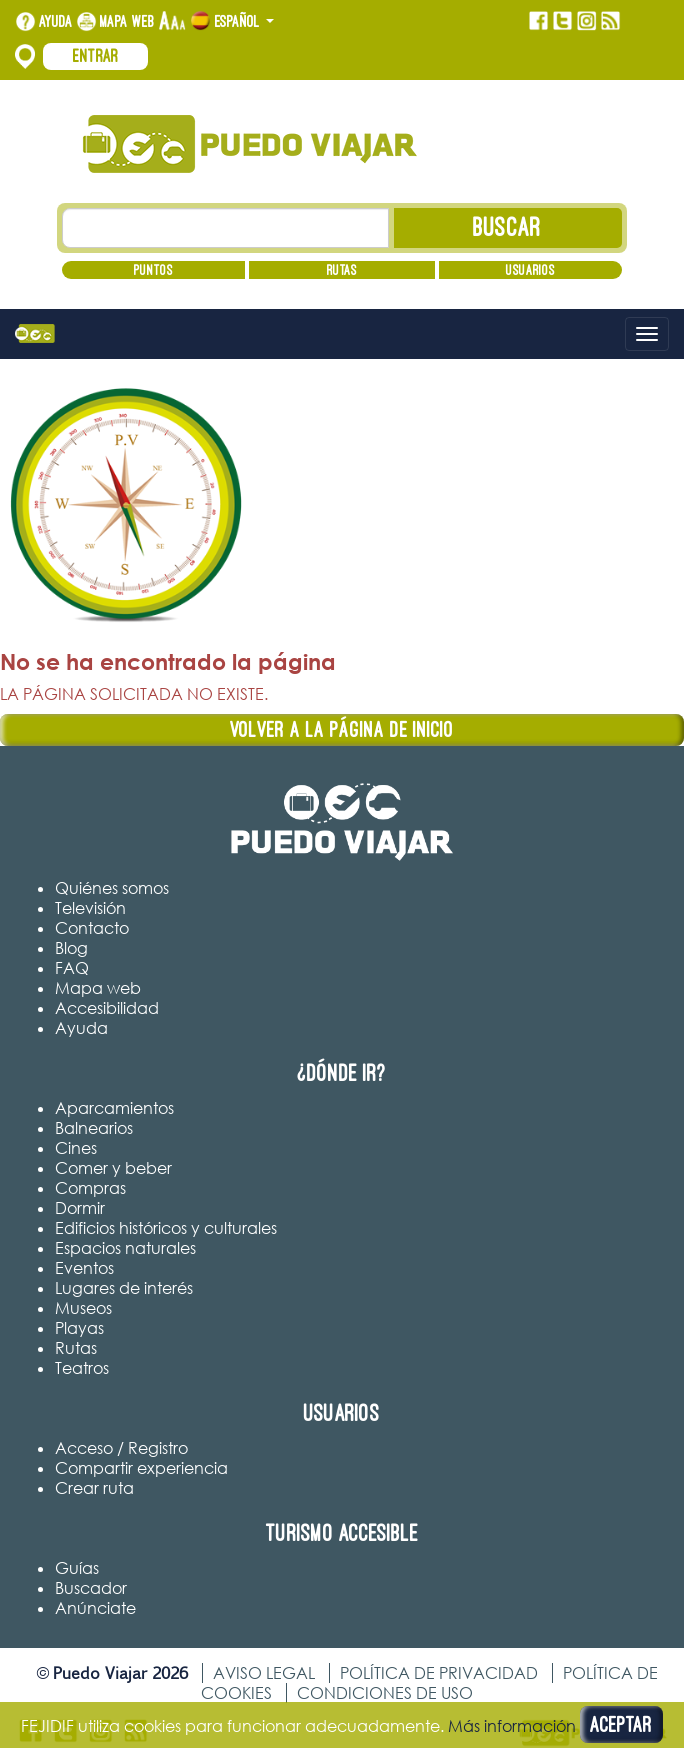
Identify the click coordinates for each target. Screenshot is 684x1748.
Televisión (90, 908)
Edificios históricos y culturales (166, 1228)
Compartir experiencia (141, 1468)
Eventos (84, 1268)
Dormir (80, 1208)
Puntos (153, 270)
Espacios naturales (125, 1248)
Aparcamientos (114, 1108)
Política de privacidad (439, 1673)
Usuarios (530, 270)
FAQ (72, 968)
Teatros (82, 1368)
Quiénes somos (112, 888)
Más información (512, 1726)
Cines (76, 1148)
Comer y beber (113, 1168)
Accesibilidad (107, 1008)
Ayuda (56, 21)
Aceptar (621, 1724)
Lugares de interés (124, 1288)
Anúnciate (95, 1608)
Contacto (92, 928)
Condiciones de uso (385, 1693)
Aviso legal (264, 1673)
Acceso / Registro (121, 1448)
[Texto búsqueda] (225, 228)
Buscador (91, 1588)
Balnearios (94, 1128)
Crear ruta (94, 1488)
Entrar (96, 56)
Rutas (342, 270)
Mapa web (127, 21)
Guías (77, 1568)
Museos (83, 1308)
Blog (71, 948)
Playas (79, 1328)
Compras (90, 1188)
